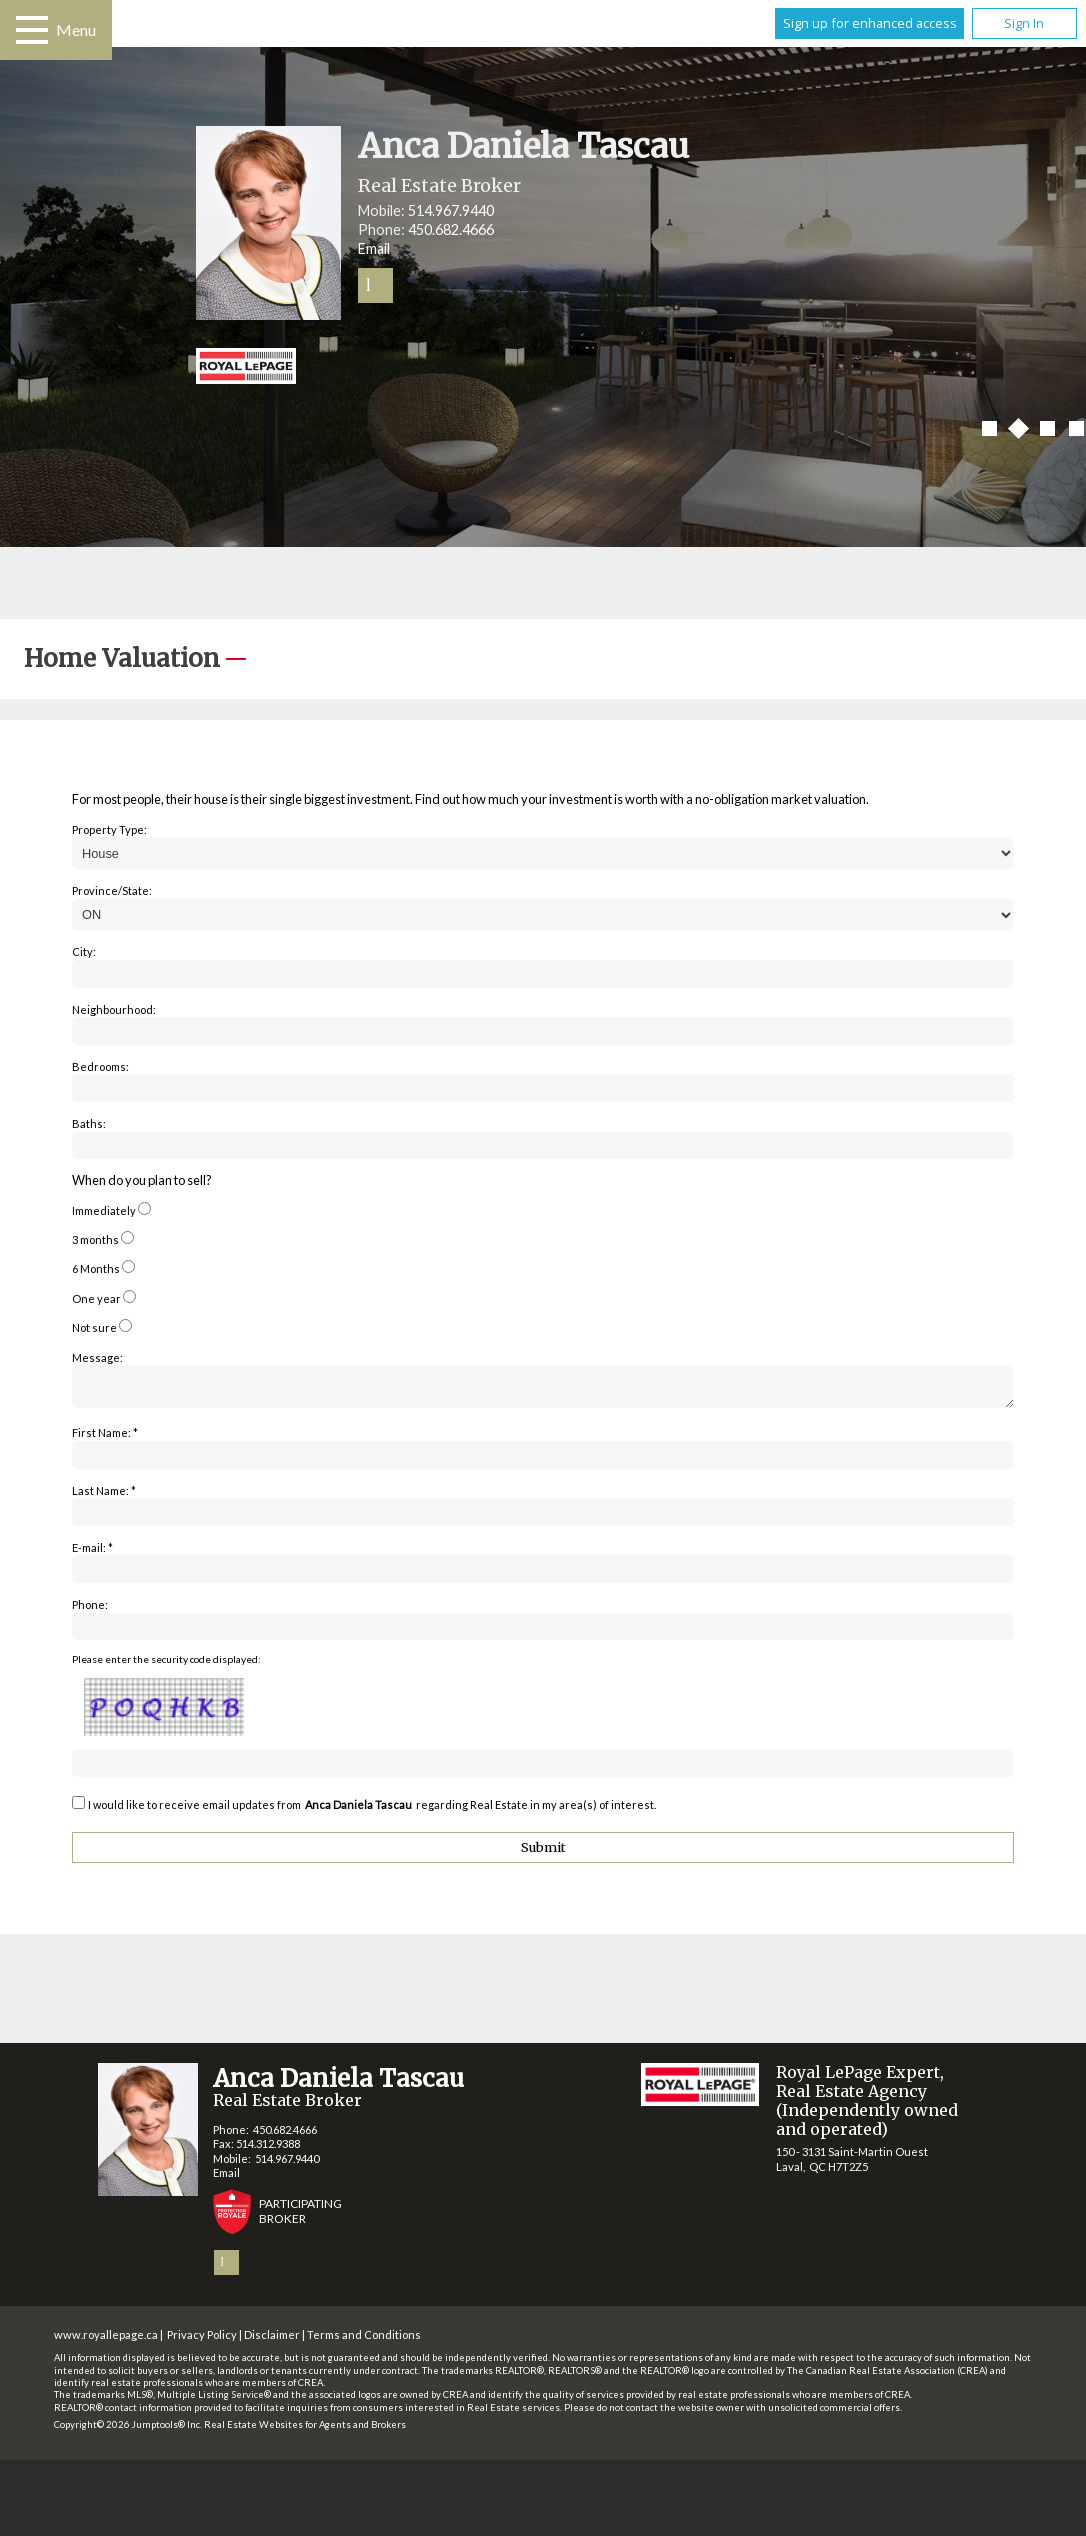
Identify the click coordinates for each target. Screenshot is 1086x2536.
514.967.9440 (451, 210)
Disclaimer (272, 2340)
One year (96, 1298)
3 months (95, 1239)
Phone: (90, 1610)
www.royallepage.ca (106, 2340)
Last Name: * (104, 1496)
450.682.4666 (451, 229)
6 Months (96, 1268)
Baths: (89, 1123)
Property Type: (109, 829)
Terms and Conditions (364, 2340)
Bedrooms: (100, 1066)
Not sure (94, 1327)
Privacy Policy (202, 2340)
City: (84, 951)
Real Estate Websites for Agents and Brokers (305, 2430)
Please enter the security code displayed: (166, 1665)
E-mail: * (92, 1553)
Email (374, 248)
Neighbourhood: (114, 1009)
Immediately (104, 1210)
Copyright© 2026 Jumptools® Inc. (128, 2430)
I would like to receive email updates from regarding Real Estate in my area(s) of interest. (372, 1810)
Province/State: (112, 890)
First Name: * (105, 1438)
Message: (97, 1357)
